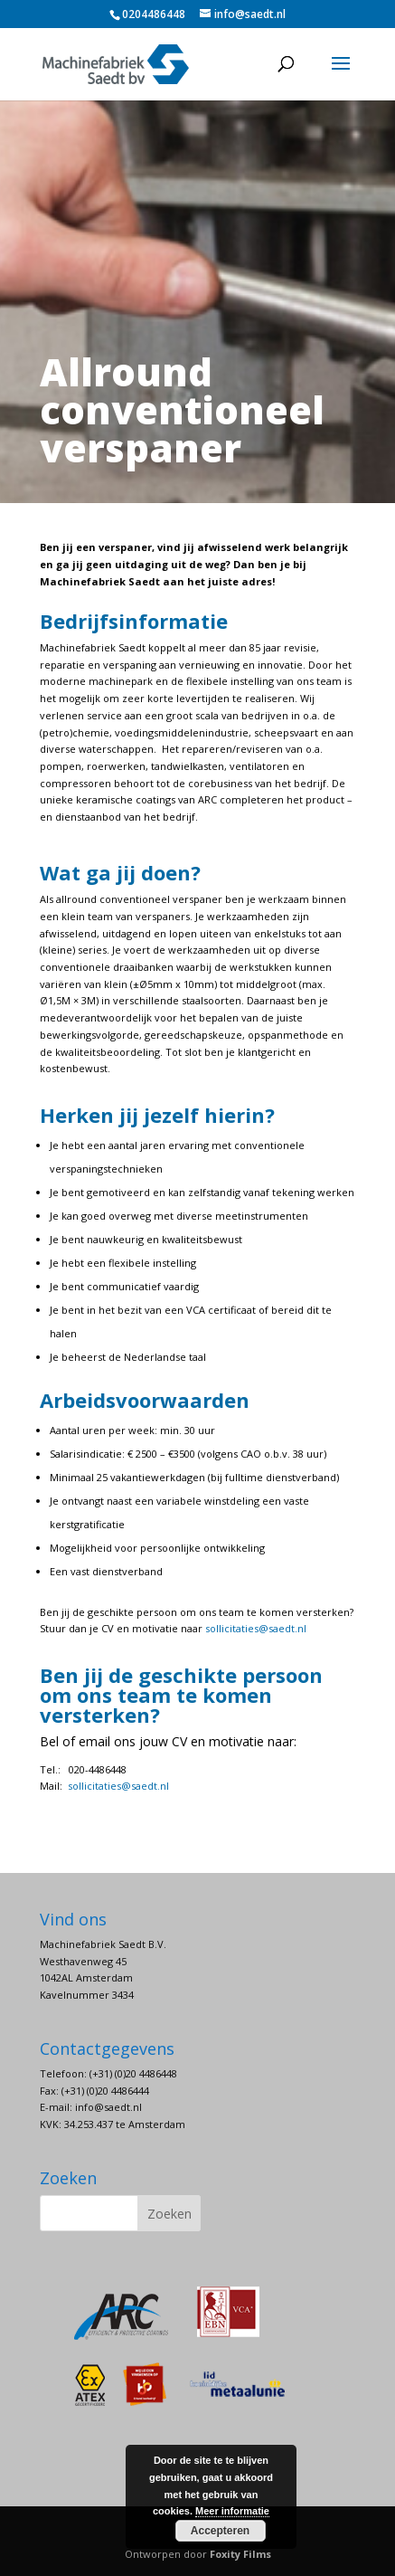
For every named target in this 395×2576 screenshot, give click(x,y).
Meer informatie (232, 2510)
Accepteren (220, 2530)
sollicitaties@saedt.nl (255, 1628)
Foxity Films (240, 2554)
